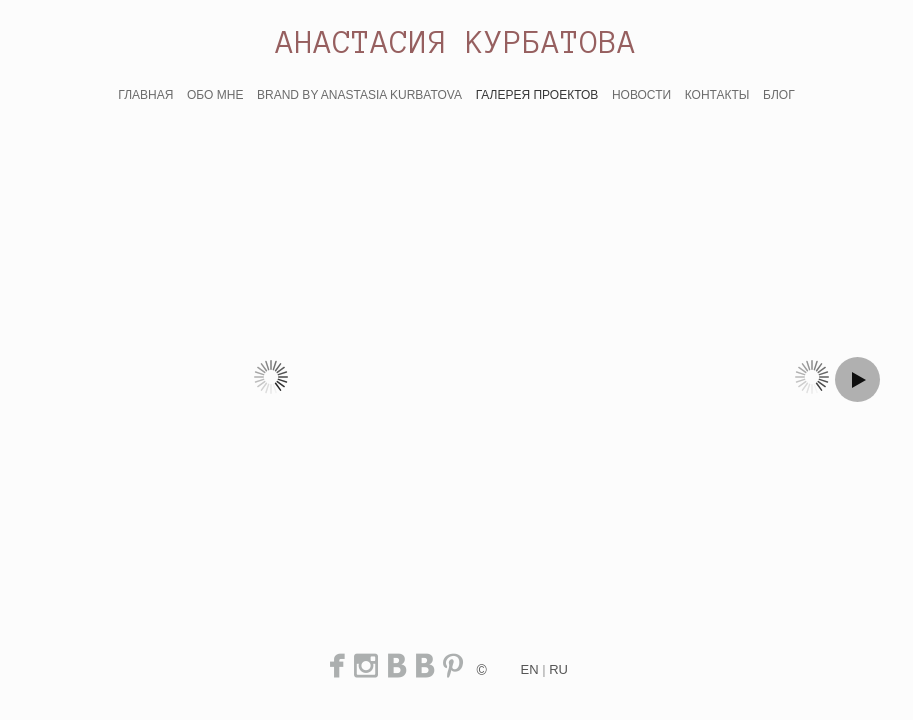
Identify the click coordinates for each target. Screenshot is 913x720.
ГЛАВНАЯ (145, 95)
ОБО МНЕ (215, 95)
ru (558, 669)
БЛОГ (779, 95)
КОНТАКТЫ (717, 95)
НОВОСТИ (641, 95)
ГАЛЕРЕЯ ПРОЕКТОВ (537, 95)
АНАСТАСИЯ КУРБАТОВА (456, 42)
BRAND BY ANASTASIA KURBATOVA (359, 95)
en (530, 669)
